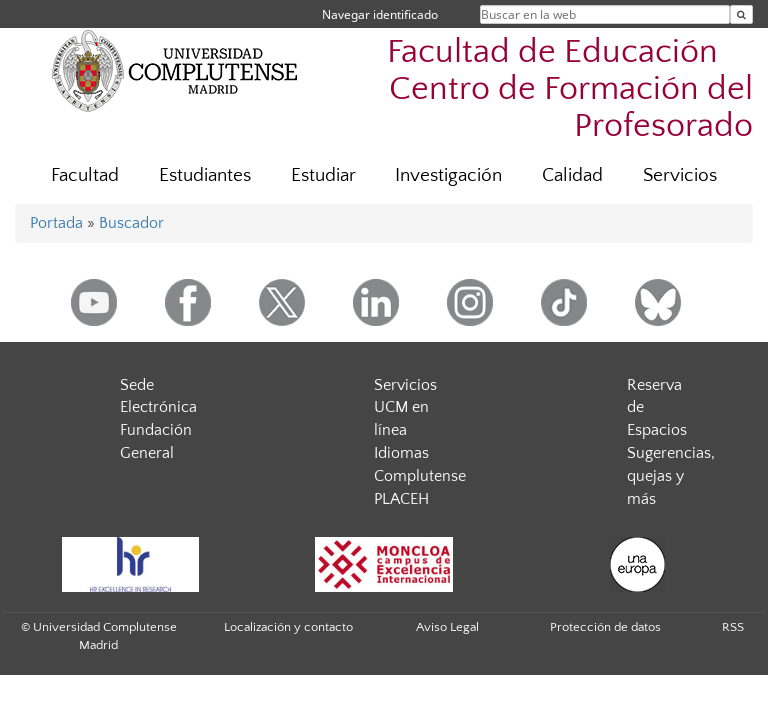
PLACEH (401, 499)
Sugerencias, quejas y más (671, 476)
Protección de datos (605, 627)
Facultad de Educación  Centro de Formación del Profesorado (570, 89)
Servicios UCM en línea (405, 408)
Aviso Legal (447, 627)
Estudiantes (205, 175)
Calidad (572, 175)
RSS (733, 627)
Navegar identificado (380, 14)
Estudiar (323, 175)
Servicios (680, 175)
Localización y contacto (288, 627)
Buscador (131, 223)
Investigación (448, 175)
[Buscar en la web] (741, 14)
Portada (56, 223)
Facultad (85, 175)
